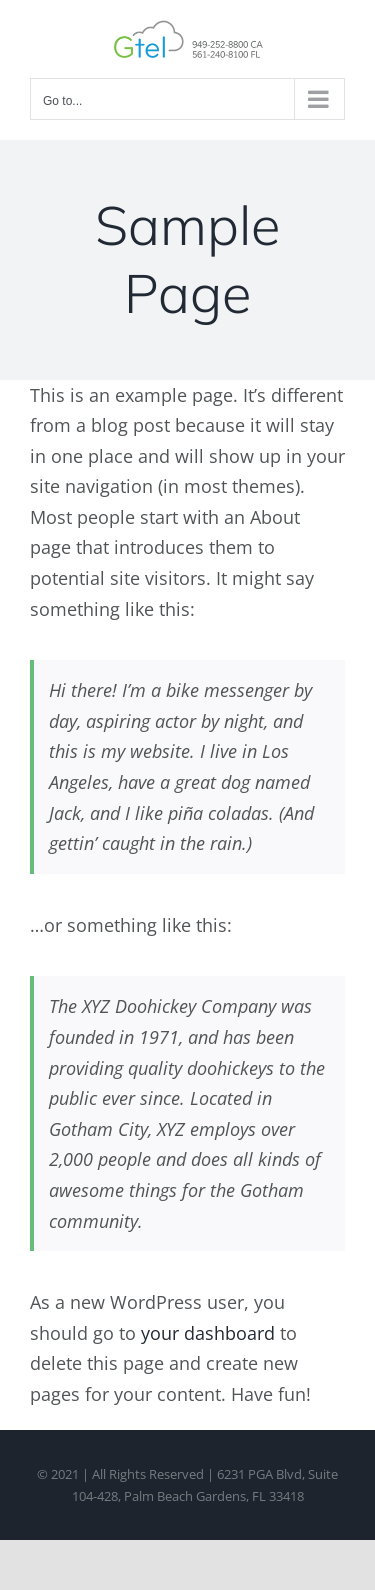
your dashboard (208, 1333)
